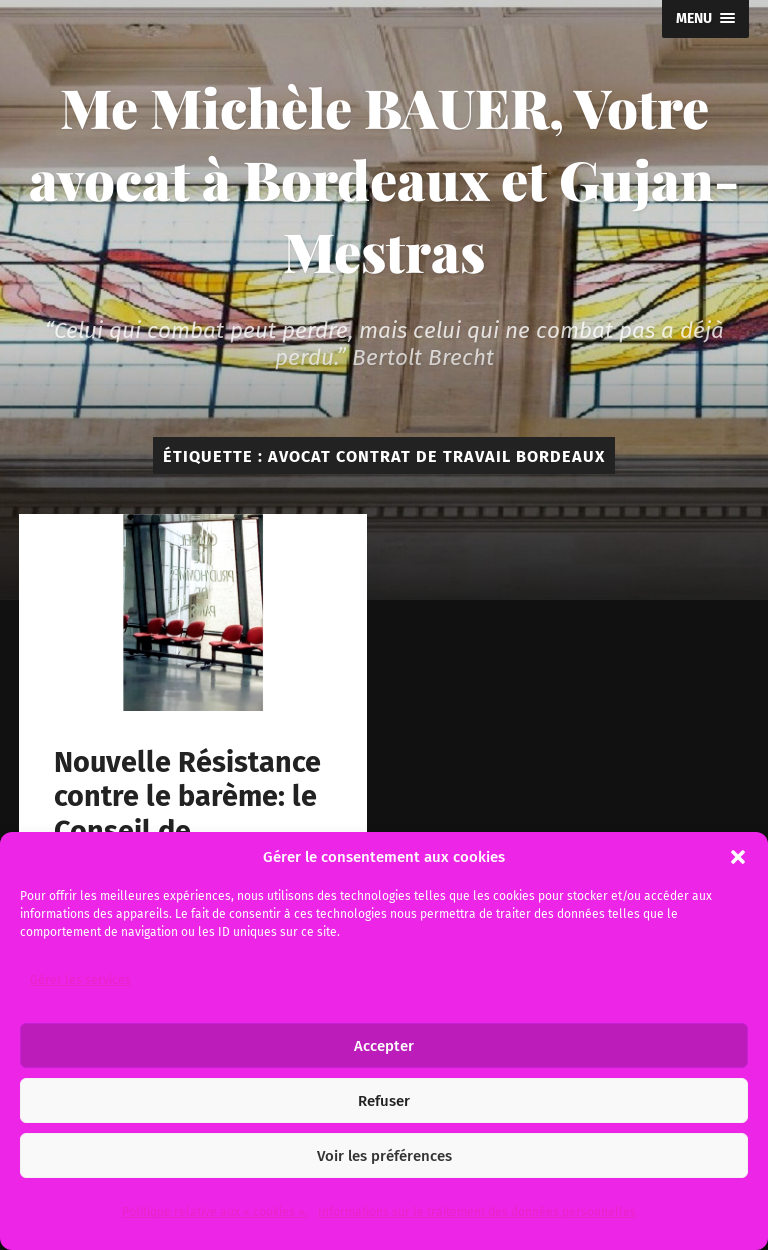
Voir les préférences (384, 1156)
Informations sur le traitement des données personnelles (477, 1212)
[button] (738, 857)
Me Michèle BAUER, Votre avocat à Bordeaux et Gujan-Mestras (384, 179)
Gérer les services (80, 980)
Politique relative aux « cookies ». (215, 1212)
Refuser (384, 1101)
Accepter (384, 1046)
